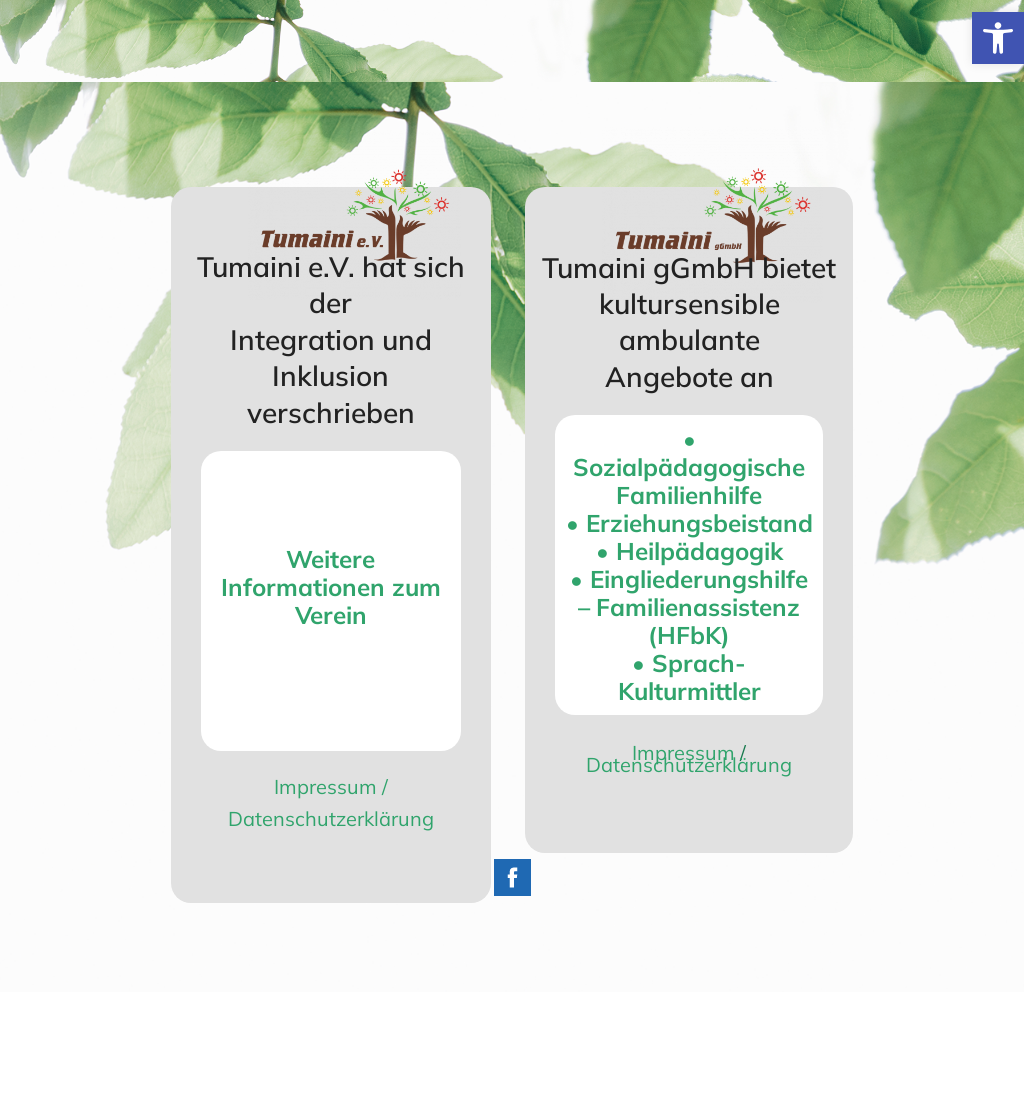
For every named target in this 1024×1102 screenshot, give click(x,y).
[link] (998, 38)
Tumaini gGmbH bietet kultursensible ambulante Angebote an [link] (689, 322)
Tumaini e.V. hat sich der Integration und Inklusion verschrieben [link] (331, 339)
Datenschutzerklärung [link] (331, 818)
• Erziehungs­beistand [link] (689, 523)
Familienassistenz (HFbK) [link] (698, 621)
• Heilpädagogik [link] (689, 551)
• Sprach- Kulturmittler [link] (689, 677)
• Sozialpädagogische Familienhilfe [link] (689, 467)
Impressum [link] (325, 786)
